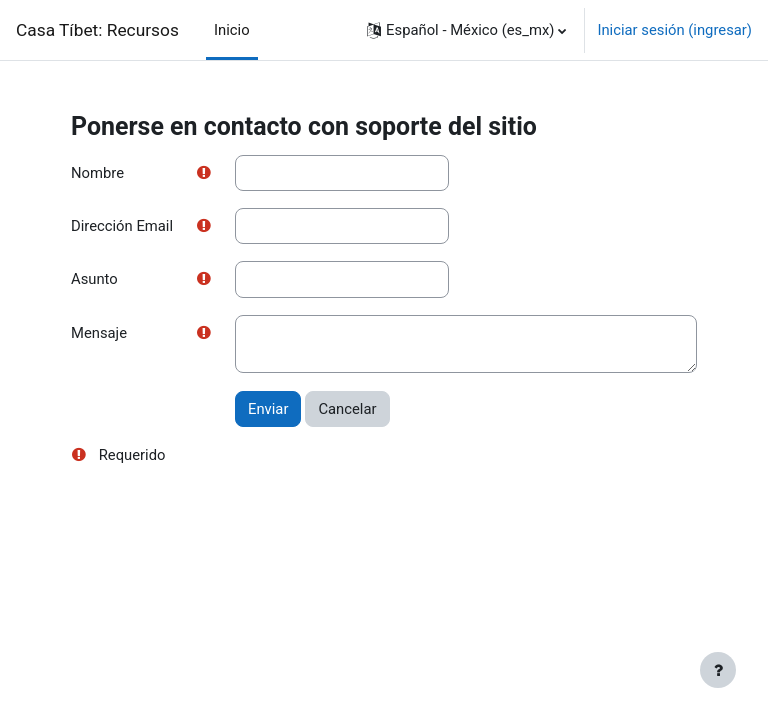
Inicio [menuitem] (232, 30)
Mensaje (99, 333)
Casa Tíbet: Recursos (97, 30)
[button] (466, 30)
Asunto (94, 279)
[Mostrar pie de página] (718, 670)
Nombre (97, 173)
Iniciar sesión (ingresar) (674, 30)
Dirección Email (122, 226)
